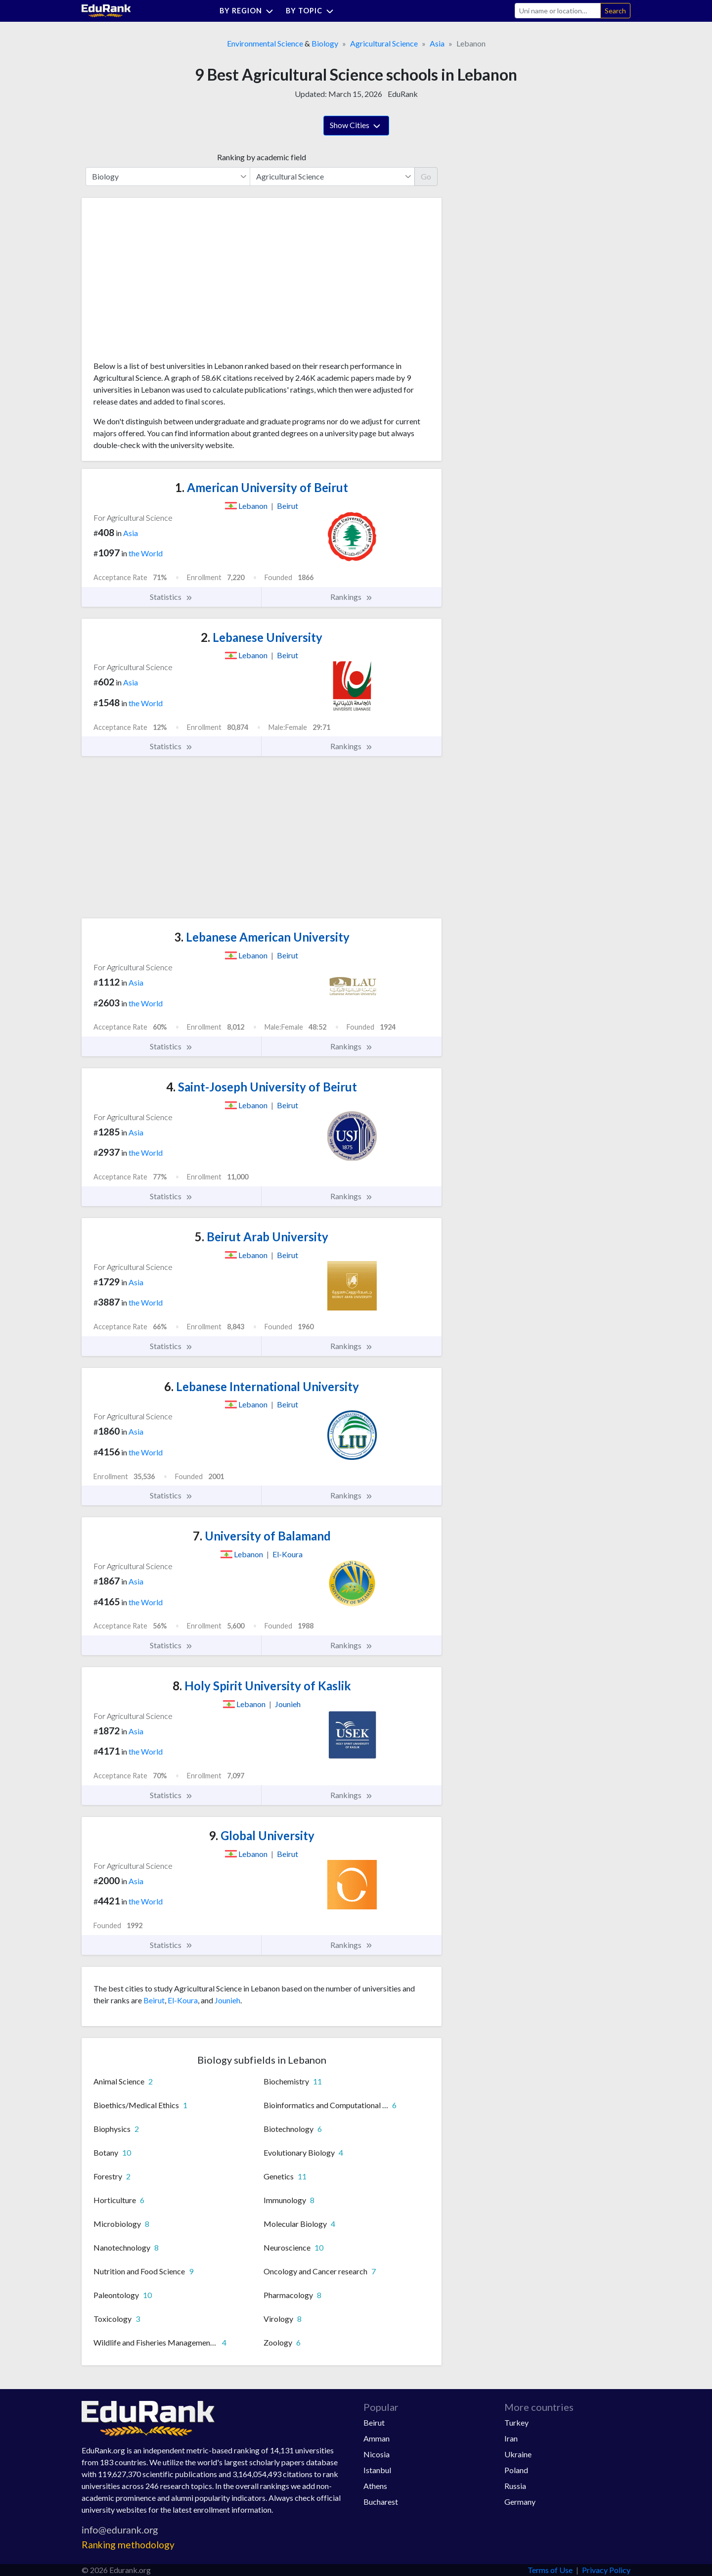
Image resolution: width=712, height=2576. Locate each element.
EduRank (403, 93)
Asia (437, 43)
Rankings (351, 597)
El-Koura (183, 2000)
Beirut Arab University (261, 1236)
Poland (516, 2470)
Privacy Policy (606, 2570)
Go (426, 176)
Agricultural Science (384, 43)
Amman (376, 2438)
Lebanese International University (261, 1386)
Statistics (171, 597)
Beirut (154, 2000)
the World (146, 553)
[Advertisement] (168, 283)
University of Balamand (262, 1536)
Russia (515, 2485)
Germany (519, 2501)
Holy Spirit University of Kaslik (262, 1685)
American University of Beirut (261, 487)
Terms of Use (550, 2570)
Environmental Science (265, 43)
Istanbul (377, 2470)
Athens (375, 2485)
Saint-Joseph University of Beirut (261, 1087)
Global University (261, 1835)
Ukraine (518, 2454)
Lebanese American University (262, 937)
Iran (511, 2438)
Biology (325, 43)
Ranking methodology (128, 2544)
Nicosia (376, 2454)
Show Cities (356, 126)
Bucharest (380, 2501)
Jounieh (227, 2000)
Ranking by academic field (261, 157)
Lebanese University (261, 637)
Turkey (516, 2422)
